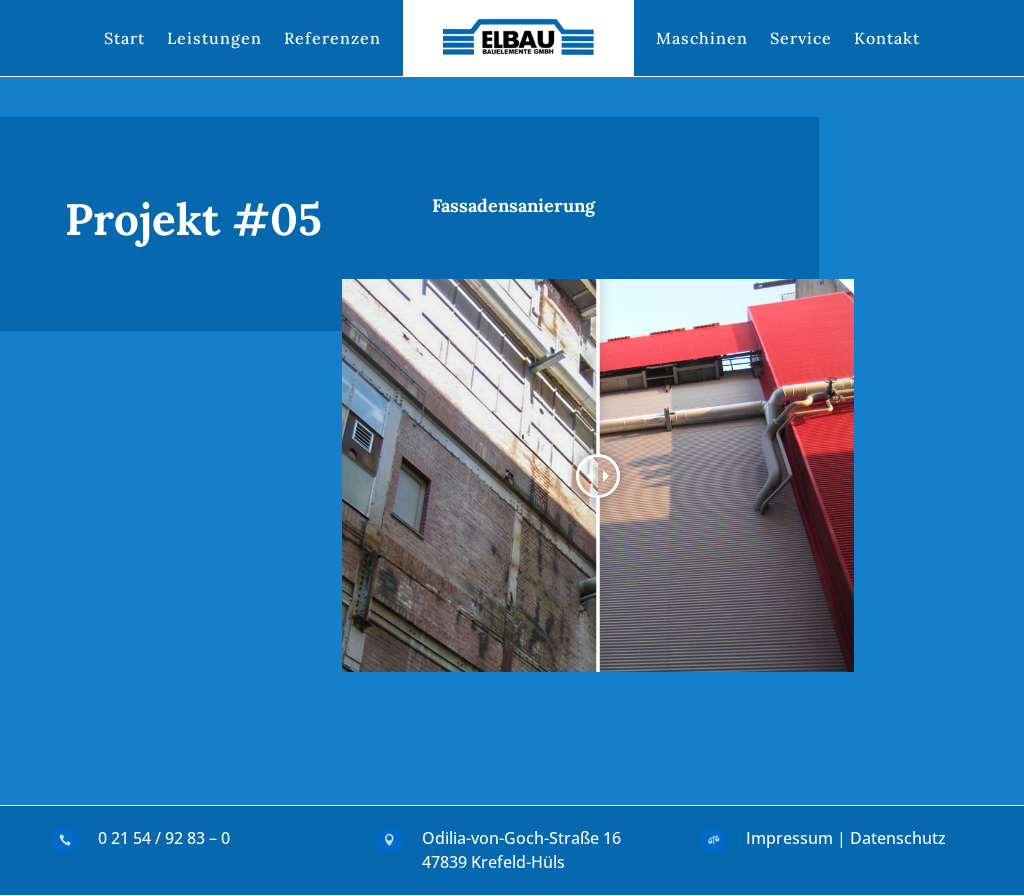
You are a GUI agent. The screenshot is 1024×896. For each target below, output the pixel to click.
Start (124, 38)
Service (801, 38)
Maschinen (702, 38)
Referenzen (332, 38)
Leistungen (214, 38)
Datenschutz (898, 839)
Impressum (789, 839)
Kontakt (887, 38)
